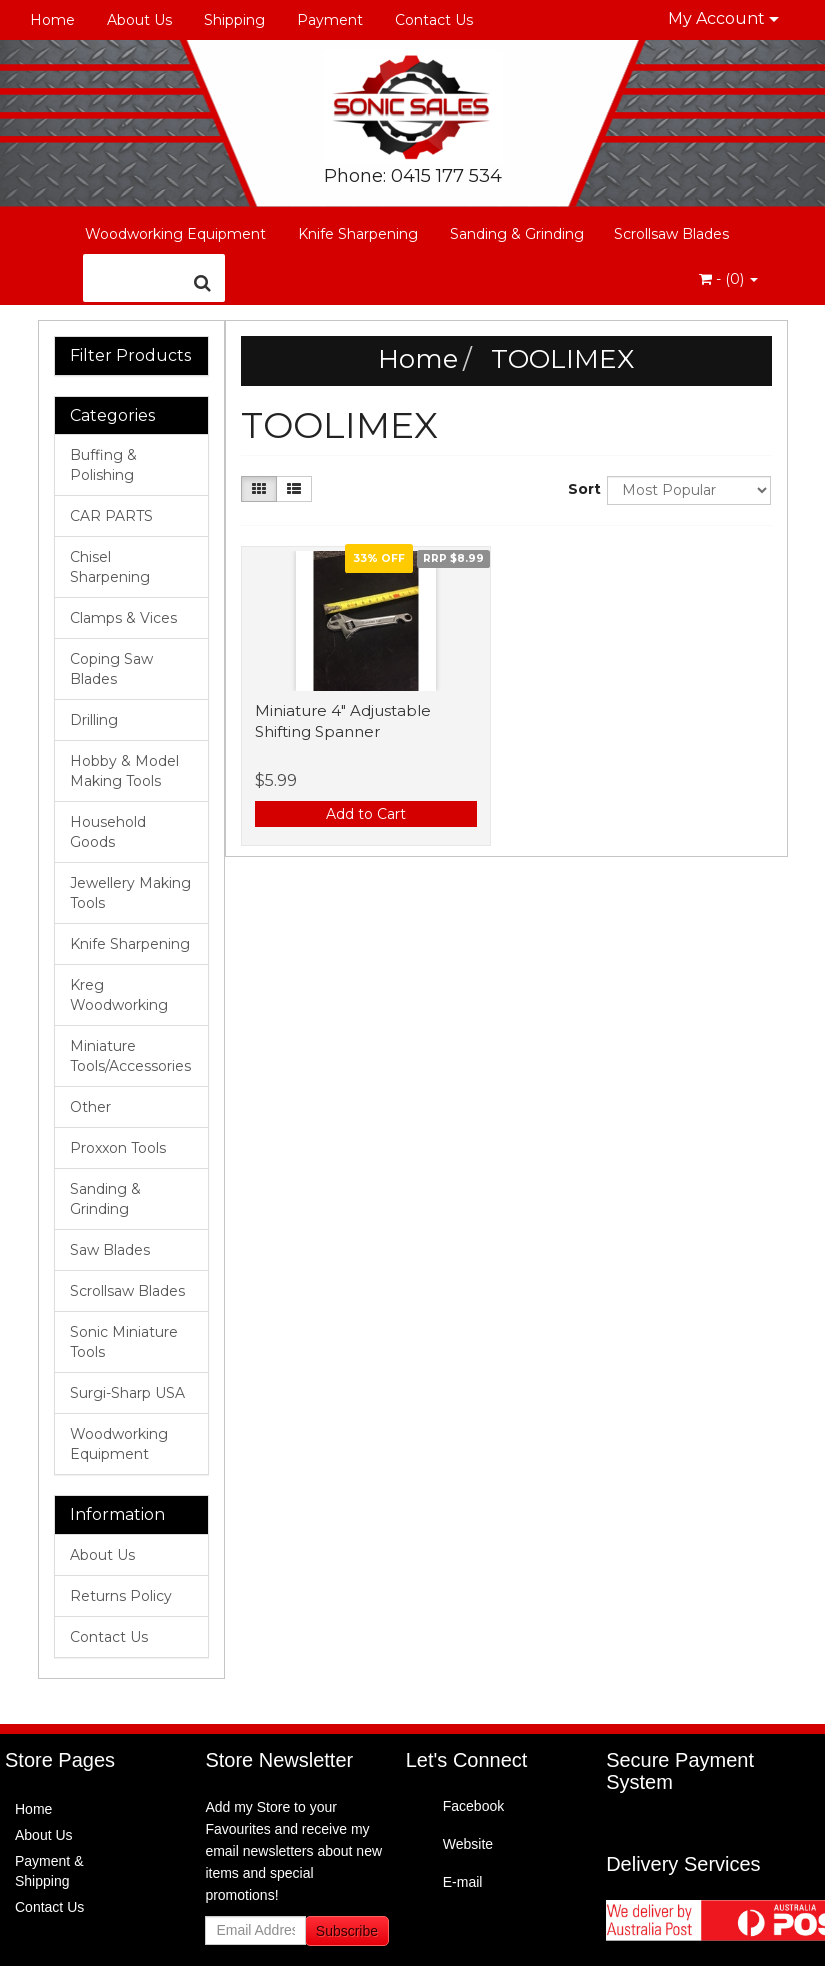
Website (468, 1844)
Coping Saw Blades (111, 669)
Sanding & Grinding (517, 234)
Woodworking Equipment (175, 234)
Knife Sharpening (358, 234)
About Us (139, 20)
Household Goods (108, 832)
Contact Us (434, 20)
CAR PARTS (111, 516)
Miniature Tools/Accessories (130, 1056)
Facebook (473, 1806)
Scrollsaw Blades (671, 234)
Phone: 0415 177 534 (413, 176)
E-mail (463, 1882)
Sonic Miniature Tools (124, 1342)
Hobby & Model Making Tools (124, 771)
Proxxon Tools (118, 1148)
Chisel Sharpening (110, 567)
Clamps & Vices (123, 618)
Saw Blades (110, 1250)
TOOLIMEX (562, 359)
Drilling (94, 720)
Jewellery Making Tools (130, 893)
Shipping (234, 20)
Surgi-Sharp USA (127, 1393)
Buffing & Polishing (103, 465)
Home (52, 20)
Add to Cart (366, 814)
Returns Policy (121, 1596)
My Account (723, 18)
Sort (580, 489)
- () (728, 279)
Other (90, 1107)
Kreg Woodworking (119, 995)
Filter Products (130, 356)
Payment (330, 20)
